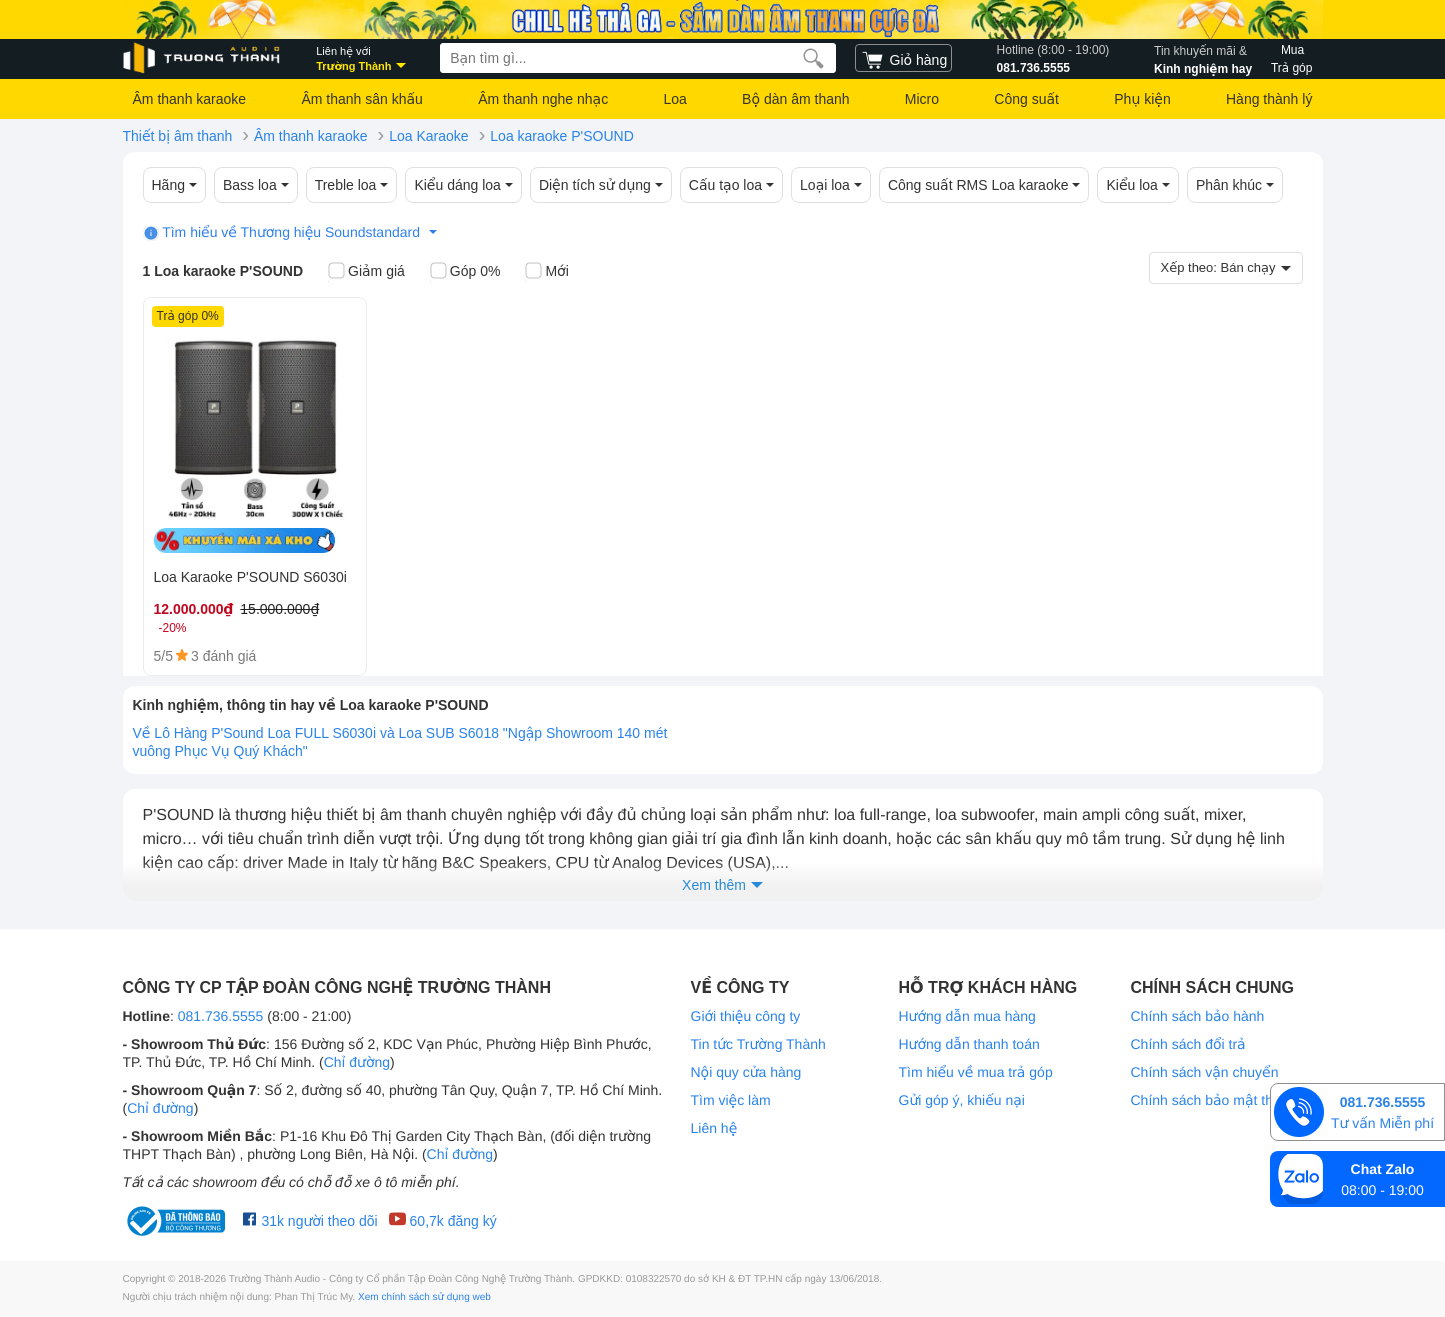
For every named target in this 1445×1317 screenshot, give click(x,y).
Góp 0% (465, 272)
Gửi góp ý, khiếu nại (962, 1100)
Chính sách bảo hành (1198, 1016)
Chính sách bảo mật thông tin (1223, 1100)
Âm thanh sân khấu (361, 99)
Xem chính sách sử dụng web (424, 1297)
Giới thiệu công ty (746, 1016)
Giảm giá (366, 272)
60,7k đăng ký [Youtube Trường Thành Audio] (442, 1220)
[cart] (903, 58)
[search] (813, 58)
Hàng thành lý (1269, 99)
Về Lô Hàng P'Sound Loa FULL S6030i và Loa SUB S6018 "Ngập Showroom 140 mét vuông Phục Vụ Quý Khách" (400, 742)
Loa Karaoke (428, 136)
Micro (922, 99)
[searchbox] (638, 58)
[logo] (203, 58)
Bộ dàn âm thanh (795, 99)
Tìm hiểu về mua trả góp (976, 1072)
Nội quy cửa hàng (746, 1072)
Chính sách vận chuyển (1205, 1072)
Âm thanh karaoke (190, 99)
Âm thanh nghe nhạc (543, 99)
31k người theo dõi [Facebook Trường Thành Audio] (310, 1220)
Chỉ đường (357, 1062)
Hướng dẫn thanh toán (969, 1044)
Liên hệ (714, 1128)
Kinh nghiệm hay (1203, 58)
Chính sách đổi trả (1188, 1044)
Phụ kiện (1142, 99)
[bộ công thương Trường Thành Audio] (178, 1221)
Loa (674, 99)
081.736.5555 (1053, 58)
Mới (546, 272)
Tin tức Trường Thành (758, 1044)
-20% (173, 628)
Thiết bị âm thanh (178, 136)
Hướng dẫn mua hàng (967, 1016)
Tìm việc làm (731, 1100)
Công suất (1026, 99)
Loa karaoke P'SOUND (562, 136)
